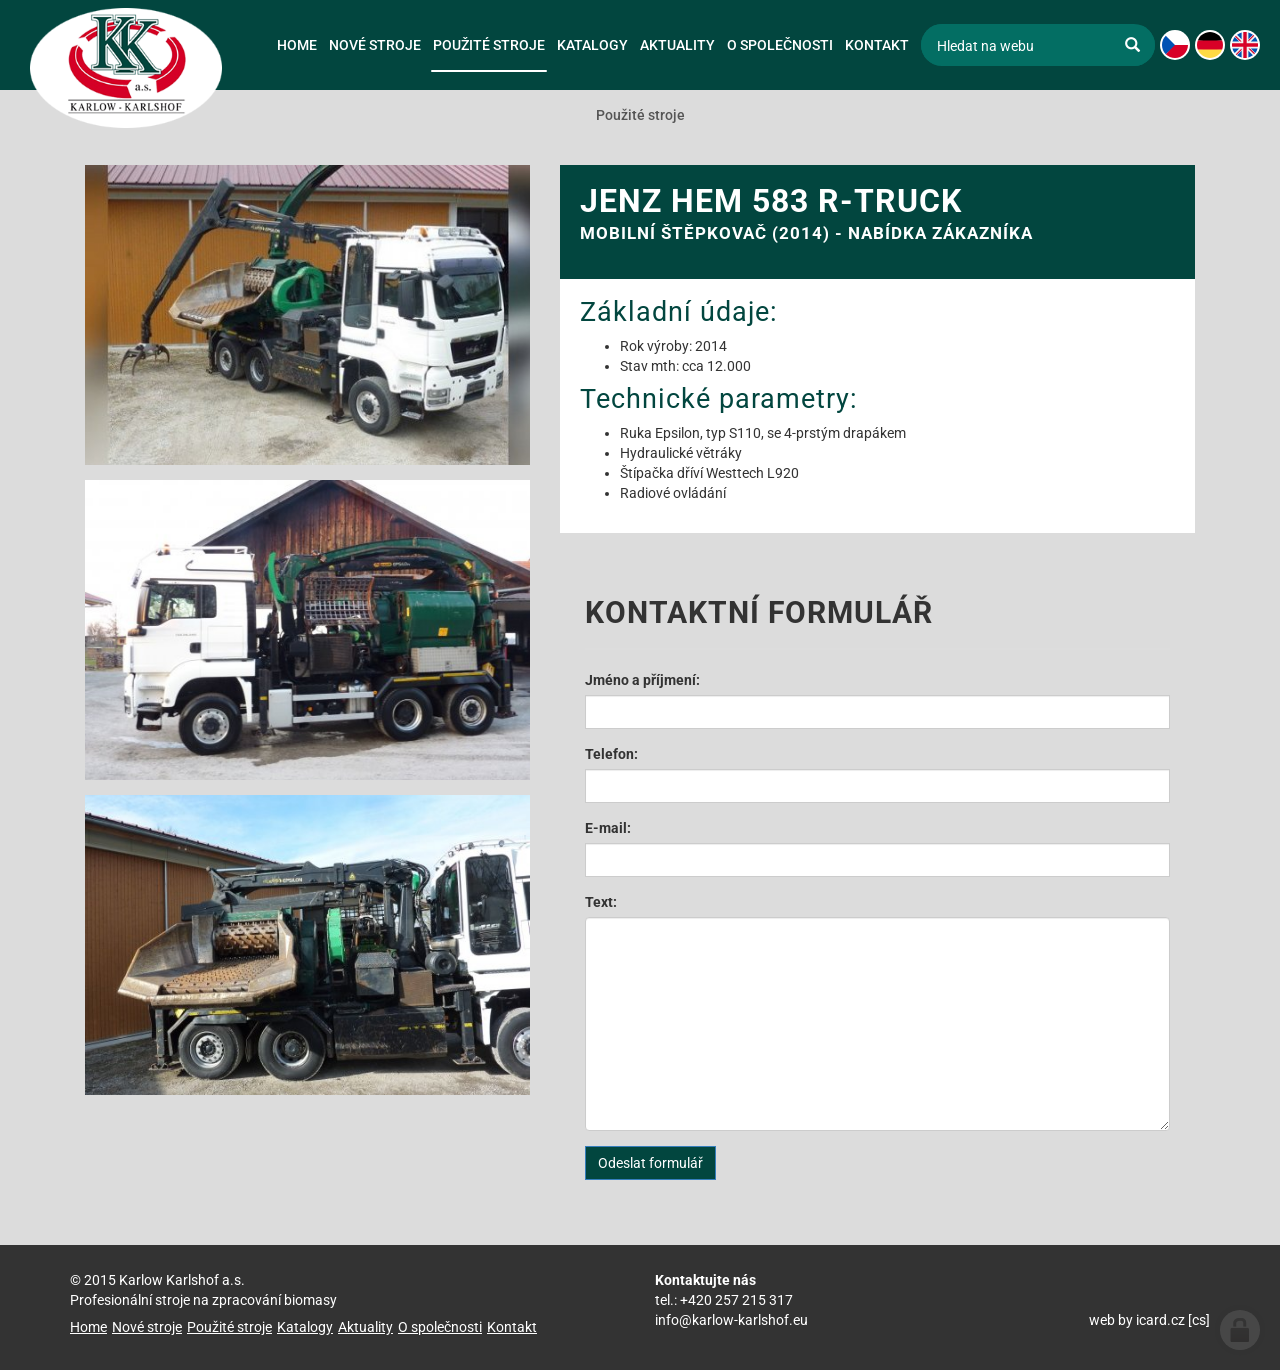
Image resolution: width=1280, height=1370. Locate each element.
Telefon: (611, 754)
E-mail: (608, 828)
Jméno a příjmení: (642, 680)
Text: (601, 902)
